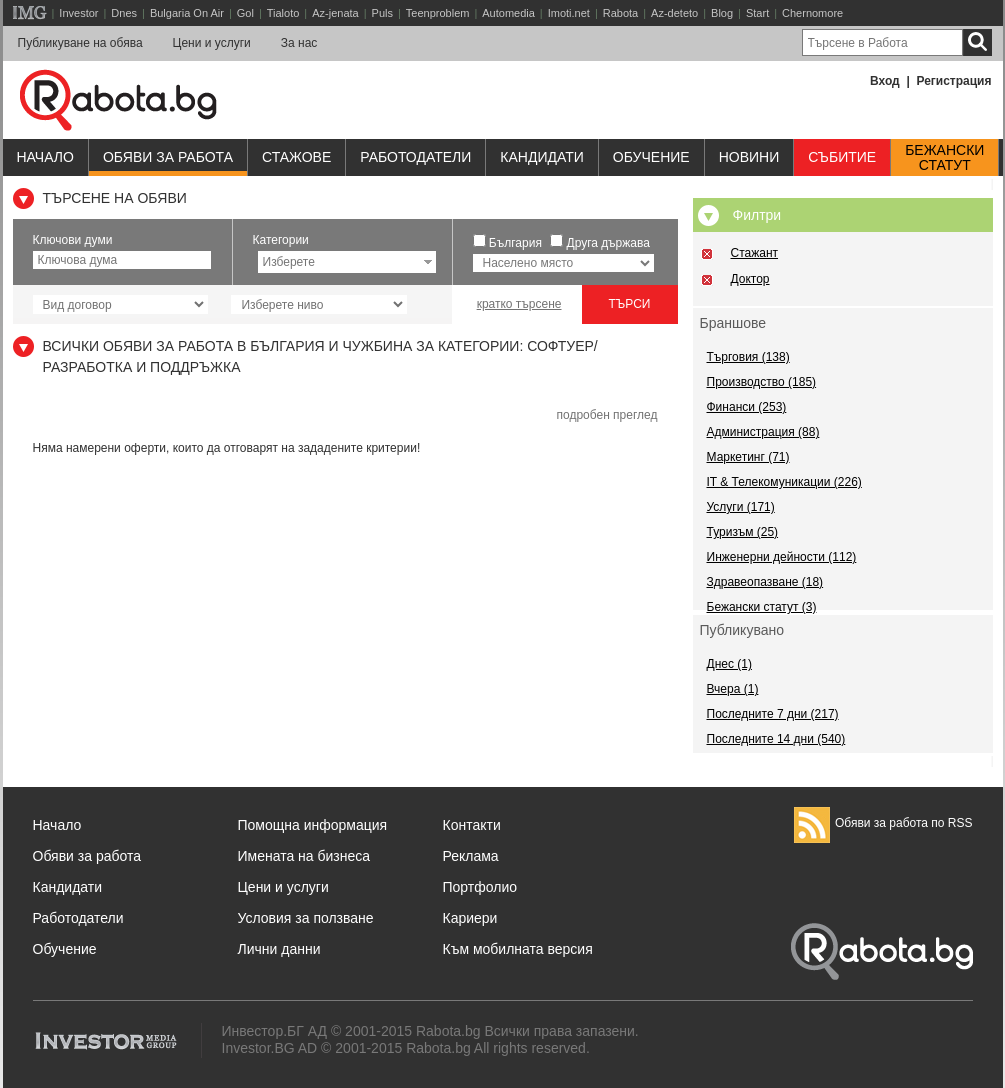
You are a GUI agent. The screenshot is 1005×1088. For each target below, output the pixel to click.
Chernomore (812, 13)
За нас (299, 43)
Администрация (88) (763, 432)
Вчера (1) (733, 689)
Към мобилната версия (518, 949)
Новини (749, 157)
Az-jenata (335, 13)
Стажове (296, 157)
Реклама (471, 856)
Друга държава (608, 243)
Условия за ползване (306, 918)
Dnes (124, 13)
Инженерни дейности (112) (782, 557)
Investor (78, 13)
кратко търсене (519, 304)
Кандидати (542, 157)
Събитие (842, 157)
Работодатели (415, 157)
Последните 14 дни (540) (776, 739)
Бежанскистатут (944, 158)
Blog (722, 13)
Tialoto (283, 13)
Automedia (508, 13)
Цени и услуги (212, 43)
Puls (382, 13)
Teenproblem (438, 13)
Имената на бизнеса (304, 856)
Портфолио (480, 887)
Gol (245, 13)
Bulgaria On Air (187, 13)
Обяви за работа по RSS (883, 823)
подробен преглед (606, 415)
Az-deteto (674, 13)
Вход (885, 81)
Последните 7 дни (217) (773, 714)
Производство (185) (762, 382)
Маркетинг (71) (748, 457)
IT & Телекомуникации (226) (784, 482)
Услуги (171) (741, 507)
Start (757, 13)
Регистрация (953, 81)
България (515, 243)
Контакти (472, 825)
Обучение (65, 949)
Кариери (470, 918)
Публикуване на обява (80, 43)
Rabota (620, 13)
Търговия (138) (748, 357)
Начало (45, 157)
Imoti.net (569, 13)
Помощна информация (313, 825)
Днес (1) (729, 664)
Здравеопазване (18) (765, 582)
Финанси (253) (747, 407)
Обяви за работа (168, 157)
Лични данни (279, 949)
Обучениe (651, 157)
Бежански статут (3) (762, 607)
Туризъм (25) (743, 532)
